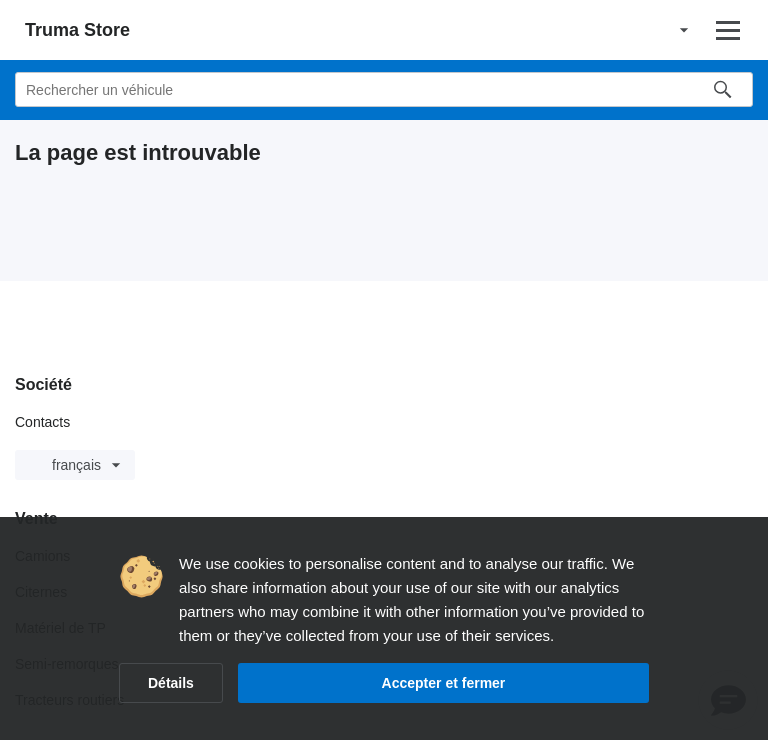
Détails (171, 683)
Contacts (42, 422)
